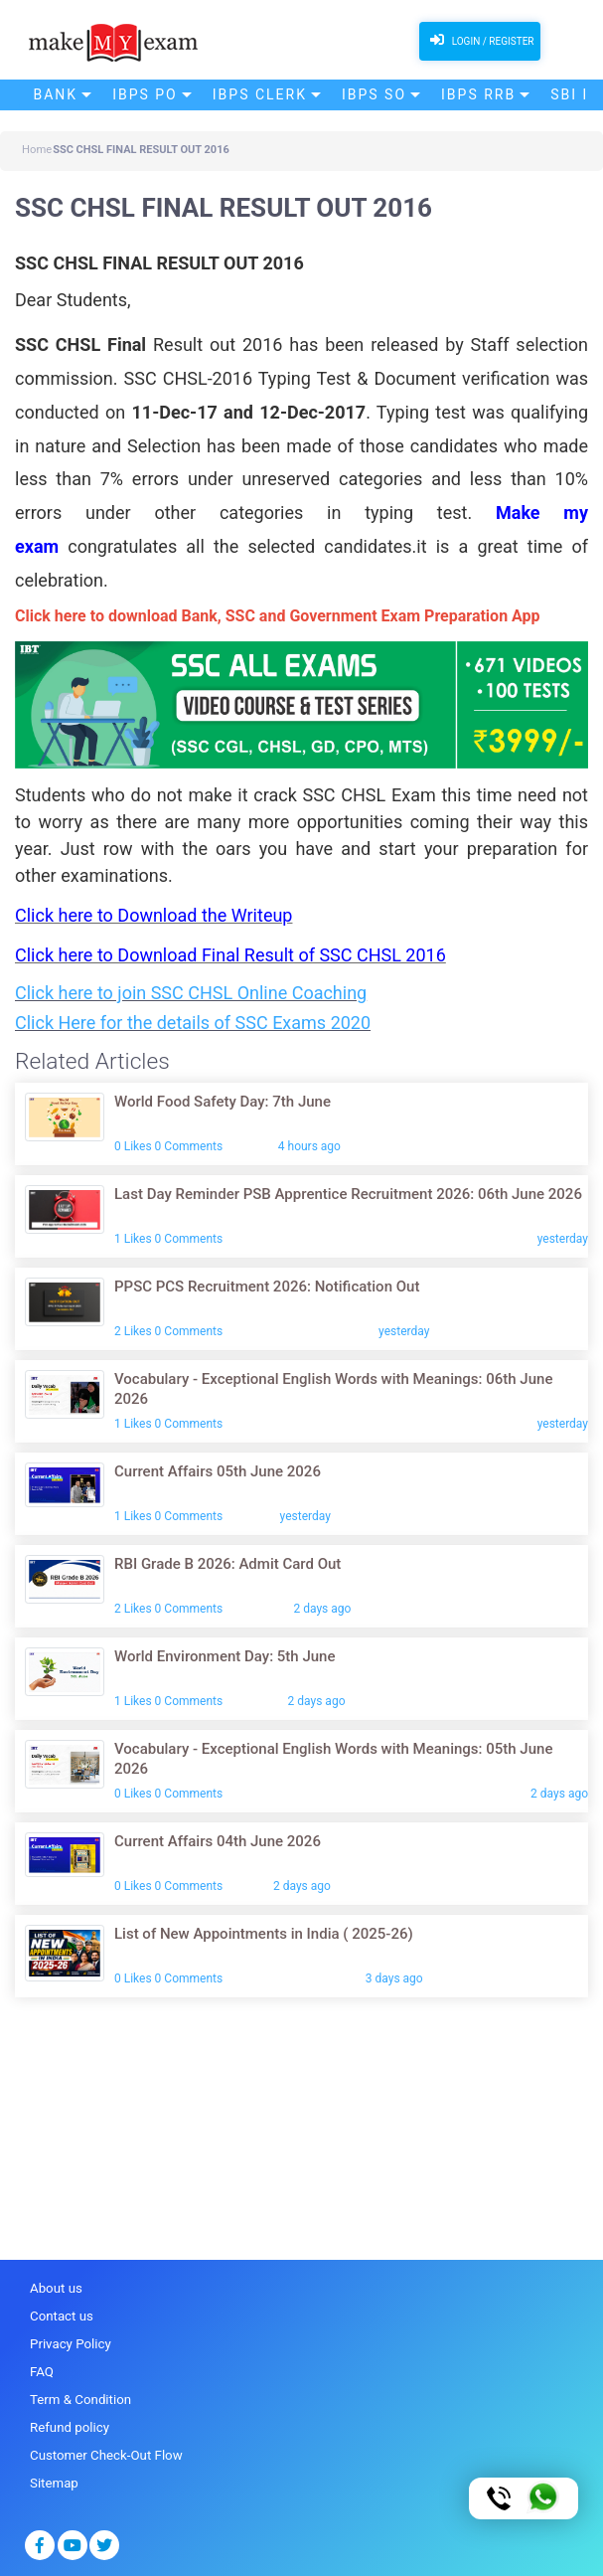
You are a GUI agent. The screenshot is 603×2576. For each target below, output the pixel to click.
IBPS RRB (478, 94)
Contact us (61, 2316)
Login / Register (479, 40)
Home (37, 149)
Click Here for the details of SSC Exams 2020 (193, 1022)
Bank (56, 94)
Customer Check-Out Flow (104, 2452)
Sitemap (53, 2480)
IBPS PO (145, 94)
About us (55, 2288)
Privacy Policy (69, 2342)
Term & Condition (79, 2397)
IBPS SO (374, 94)
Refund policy (68, 2425)
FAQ (41, 2370)
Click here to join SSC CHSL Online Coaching (191, 992)
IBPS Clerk (260, 94)
